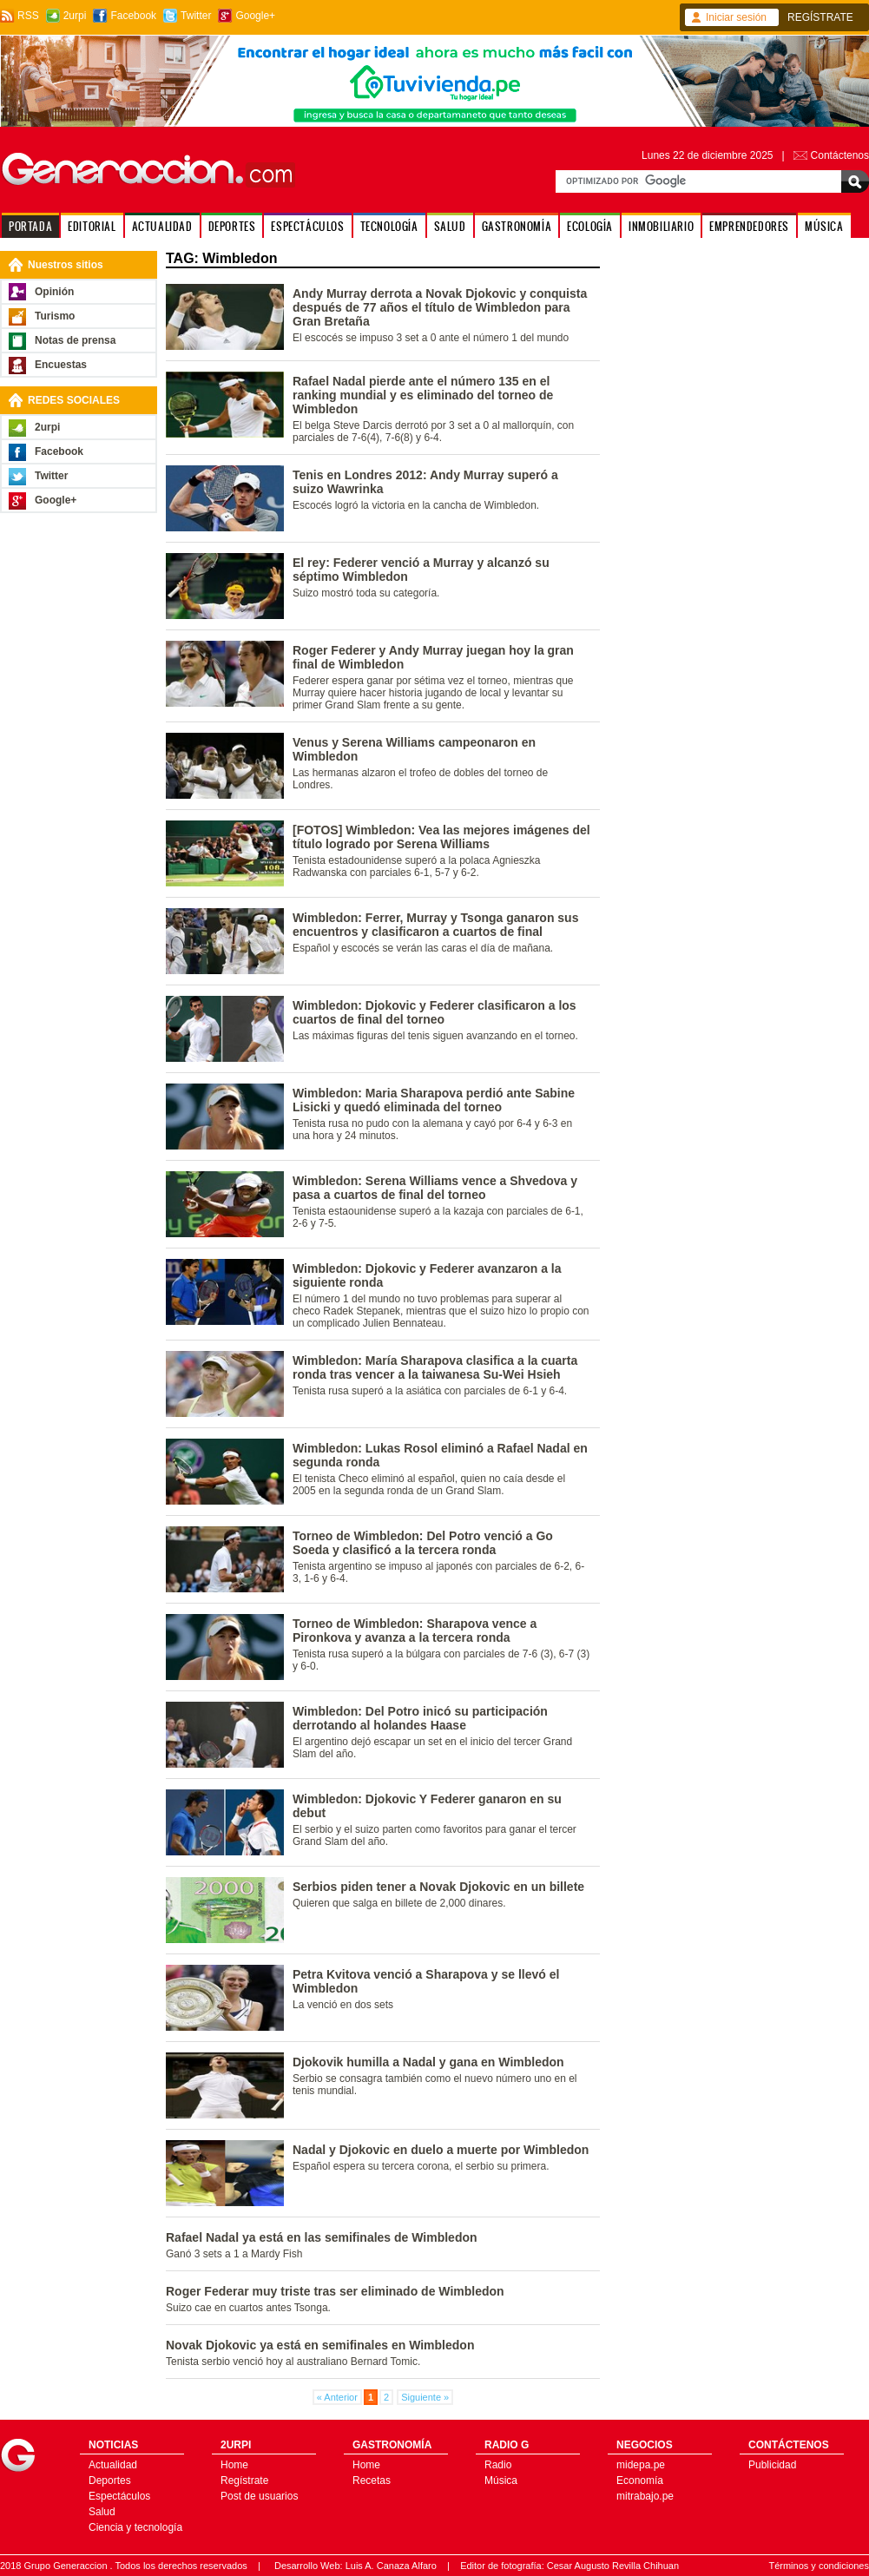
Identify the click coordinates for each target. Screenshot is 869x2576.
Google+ (255, 16)
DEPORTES (232, 226)
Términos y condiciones (818, 2565)
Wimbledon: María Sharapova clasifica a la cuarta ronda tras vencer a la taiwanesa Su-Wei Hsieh (435, 1367)
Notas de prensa (75, 340)
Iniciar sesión (736, 17)
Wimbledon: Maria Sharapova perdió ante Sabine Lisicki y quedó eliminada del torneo (434, 1100)
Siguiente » (425, 2397)
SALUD (450, 226)
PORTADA (30, 226)
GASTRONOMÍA (517, 226)
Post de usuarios (259, 2496)
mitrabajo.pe (645, 2496)
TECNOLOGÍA (389, 226)
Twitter (196, 16)
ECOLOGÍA (590, 226)
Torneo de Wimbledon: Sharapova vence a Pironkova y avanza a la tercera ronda (415, 1630)
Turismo (55, 316)
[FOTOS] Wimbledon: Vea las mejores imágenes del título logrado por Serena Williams (441, 837)
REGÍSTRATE (820, 17)
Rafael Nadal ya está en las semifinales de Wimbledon (321, 2237)
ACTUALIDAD (162, 226)
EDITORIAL (91, 226)
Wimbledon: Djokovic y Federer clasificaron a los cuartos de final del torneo (434, 1012)
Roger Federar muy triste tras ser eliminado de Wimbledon (335, 2291)
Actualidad (113, 2465)
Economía (639, 2480)
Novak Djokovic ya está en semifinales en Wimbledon (320, 2345)
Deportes (110, 2480)
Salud (102, 2512)
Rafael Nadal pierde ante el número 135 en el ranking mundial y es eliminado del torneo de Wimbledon (423, 395)
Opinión (54, 292)
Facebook (133, 16)
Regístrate (244, 2480)
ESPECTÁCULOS (307, 226)
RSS (28, 16)
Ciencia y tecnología (135, 2527)
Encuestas (61, 365)
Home (234, 2465)
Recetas (371, 2480)
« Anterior (337, 2397)
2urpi (75, 16)
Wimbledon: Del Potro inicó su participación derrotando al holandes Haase (420, 1718)
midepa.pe (640, 2465)
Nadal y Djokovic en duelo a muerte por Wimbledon (441, 2150)
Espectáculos (119, 2496)
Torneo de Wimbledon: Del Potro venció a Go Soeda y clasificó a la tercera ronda (423, 1543)
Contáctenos (840, 155)
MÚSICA (824, 226)
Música (500, 2480)
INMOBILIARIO (661, 226)
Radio (497, 2465)
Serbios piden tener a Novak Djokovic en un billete (438, 1887)
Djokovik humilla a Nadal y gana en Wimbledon (428, 2062)
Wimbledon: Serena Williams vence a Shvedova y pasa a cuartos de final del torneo (435, 1188)
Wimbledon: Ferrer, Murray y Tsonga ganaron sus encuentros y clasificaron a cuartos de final (435, 925)
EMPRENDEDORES (749, 226)
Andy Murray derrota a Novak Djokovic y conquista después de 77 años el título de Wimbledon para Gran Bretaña (440, 307)
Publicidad (772, 2465)
